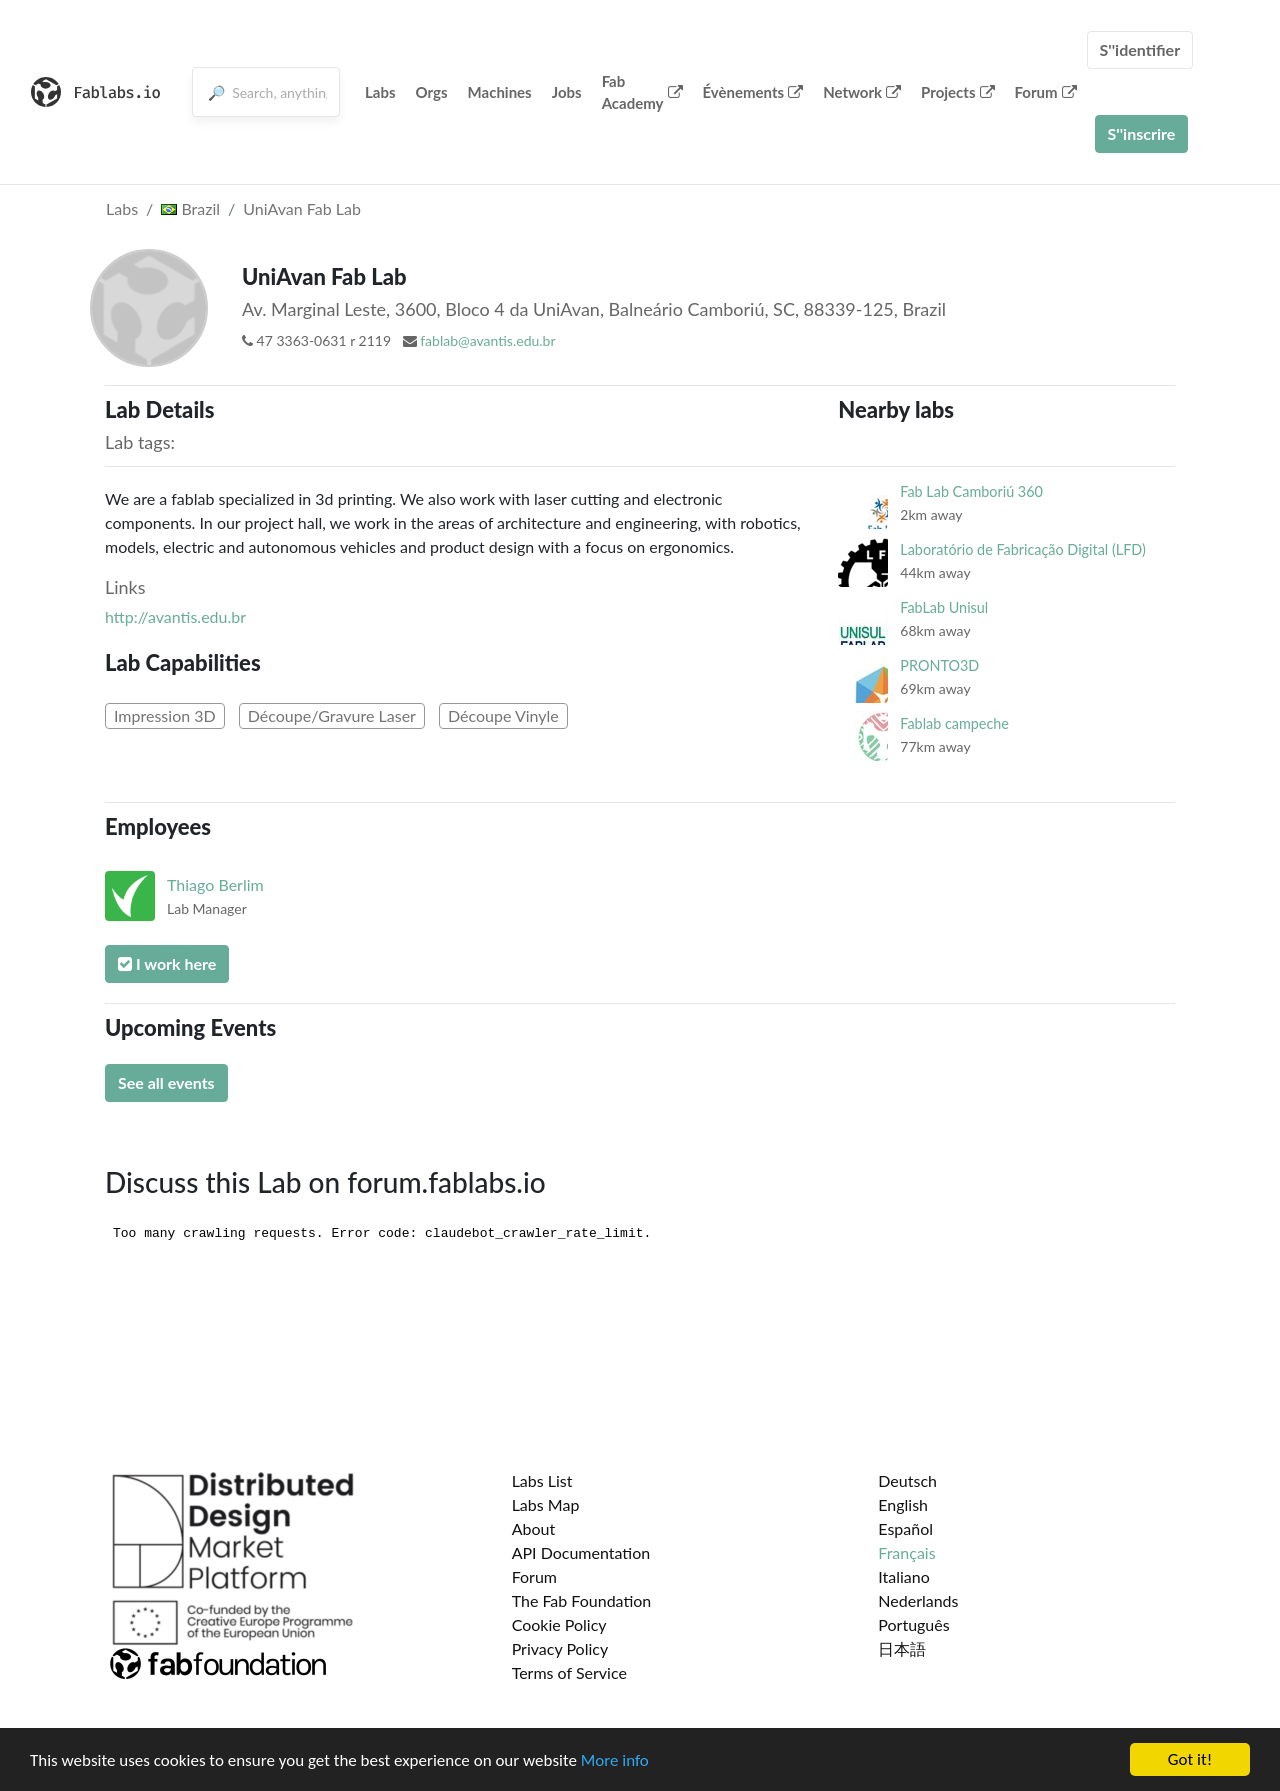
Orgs (432, 92)
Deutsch (907, 1480)
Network (862, 92)
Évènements (753, 92)
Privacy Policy (560, 1648)
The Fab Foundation (582, 1600)
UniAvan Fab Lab (302, 208)
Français (906, 1552)
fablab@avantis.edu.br (487, 340)
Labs (380, 92)
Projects (957, 92)
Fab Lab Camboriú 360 (971, 491)
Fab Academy (642, 92)
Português (913, 1624)
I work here (167, 963)
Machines (500, 92)
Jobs (567, 92)
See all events (166, 1082)
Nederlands (918, 1600)
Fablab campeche (954, 723)
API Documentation (581, 1552)
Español (905, 1528)
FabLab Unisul (944, 607)
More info (615, 1760)
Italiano (904, 1576)
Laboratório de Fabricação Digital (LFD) (1022, 549)
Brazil (190, 208)
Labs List (542, 1480)
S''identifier (1140, 49)
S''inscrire (1142, 133)
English (903, 1504)
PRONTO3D (939, 665)
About (534, 1528)
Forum (1046, 92)
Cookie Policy (559, 1624)
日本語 (902, 1648)
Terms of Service (569, 1672)
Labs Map (546, 1504)
